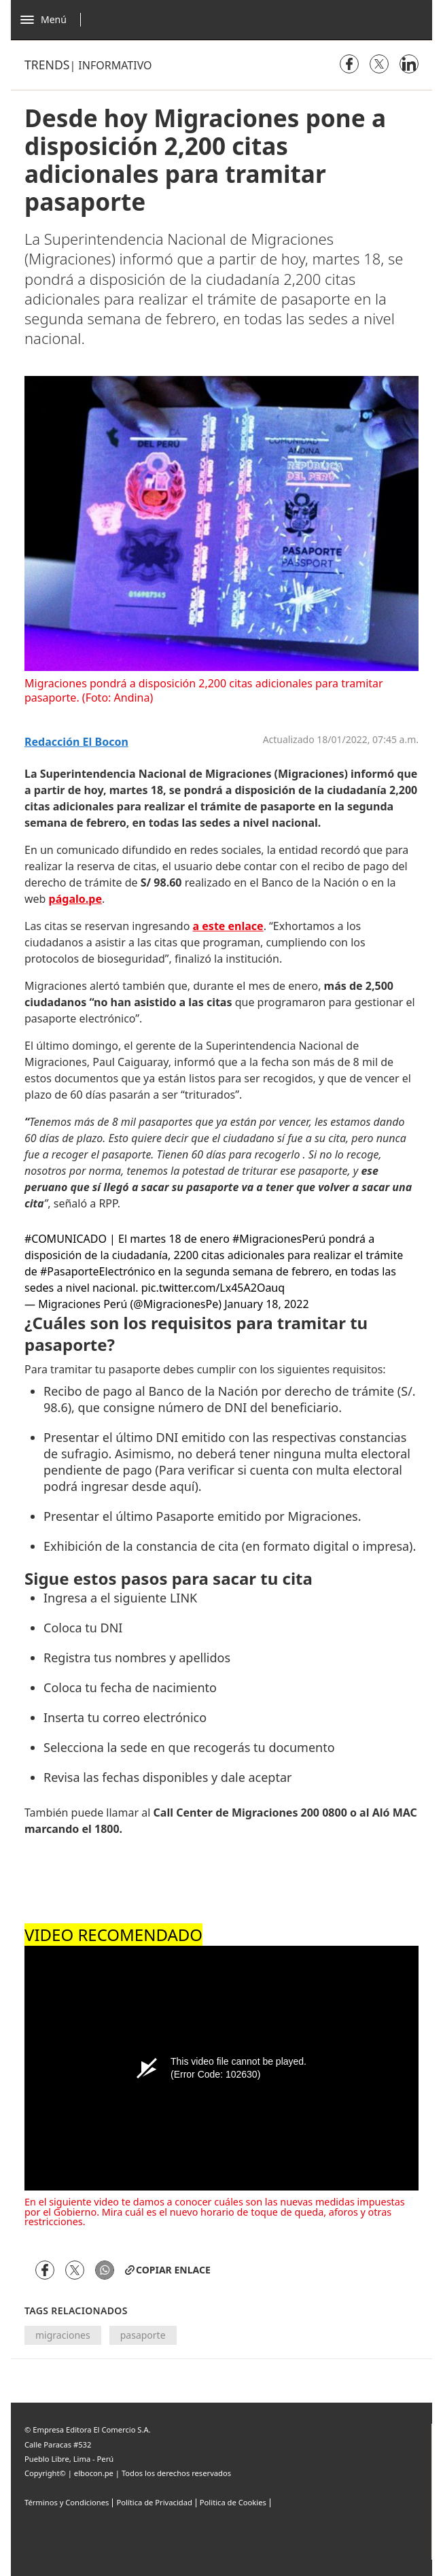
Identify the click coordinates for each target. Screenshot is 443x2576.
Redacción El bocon (76, 742)
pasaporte (143, 2335)
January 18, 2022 (266, 1303)
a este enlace (228, 925)
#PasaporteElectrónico (97, 1271)
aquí (182, 1486)
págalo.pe (75, 898)
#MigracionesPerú (278, 1238)
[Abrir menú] (54, 20)
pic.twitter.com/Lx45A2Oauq (213, 1287)
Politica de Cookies (233, 2502)
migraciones (62, 2335)
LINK (183, 1598)
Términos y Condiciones (66, 2502)
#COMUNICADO (65, 1238)
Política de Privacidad (154, 2502)
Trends (46, 64)
